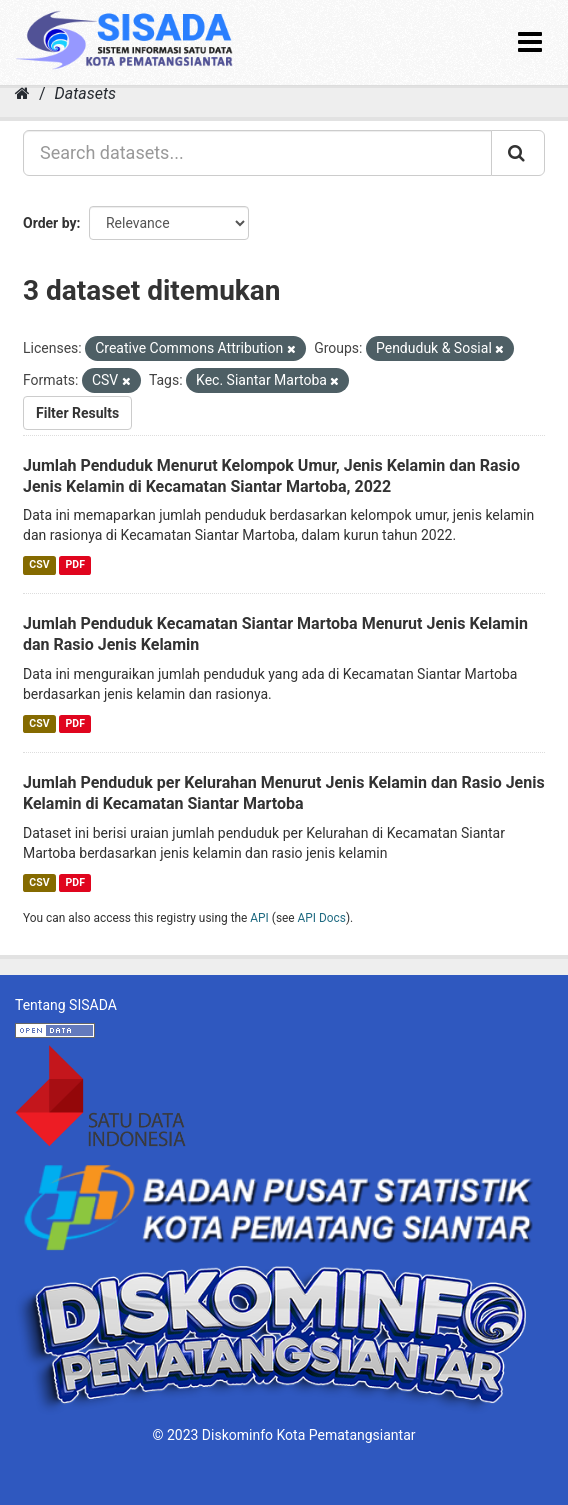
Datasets (85, 93)
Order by (50, 223)
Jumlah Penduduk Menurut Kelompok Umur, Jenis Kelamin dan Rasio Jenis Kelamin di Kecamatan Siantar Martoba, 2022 (271, 476)
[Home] (22, 93)
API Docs (322, 918)
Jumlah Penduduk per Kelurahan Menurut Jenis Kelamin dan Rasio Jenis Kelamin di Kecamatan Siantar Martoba (284, 793)
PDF (75, 564)
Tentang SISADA (66, 1005)
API (259, 918)
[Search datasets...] (257, 153)
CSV (39, 564)
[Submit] (518, 153)
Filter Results (77, 413)
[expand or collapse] (530, 42)
